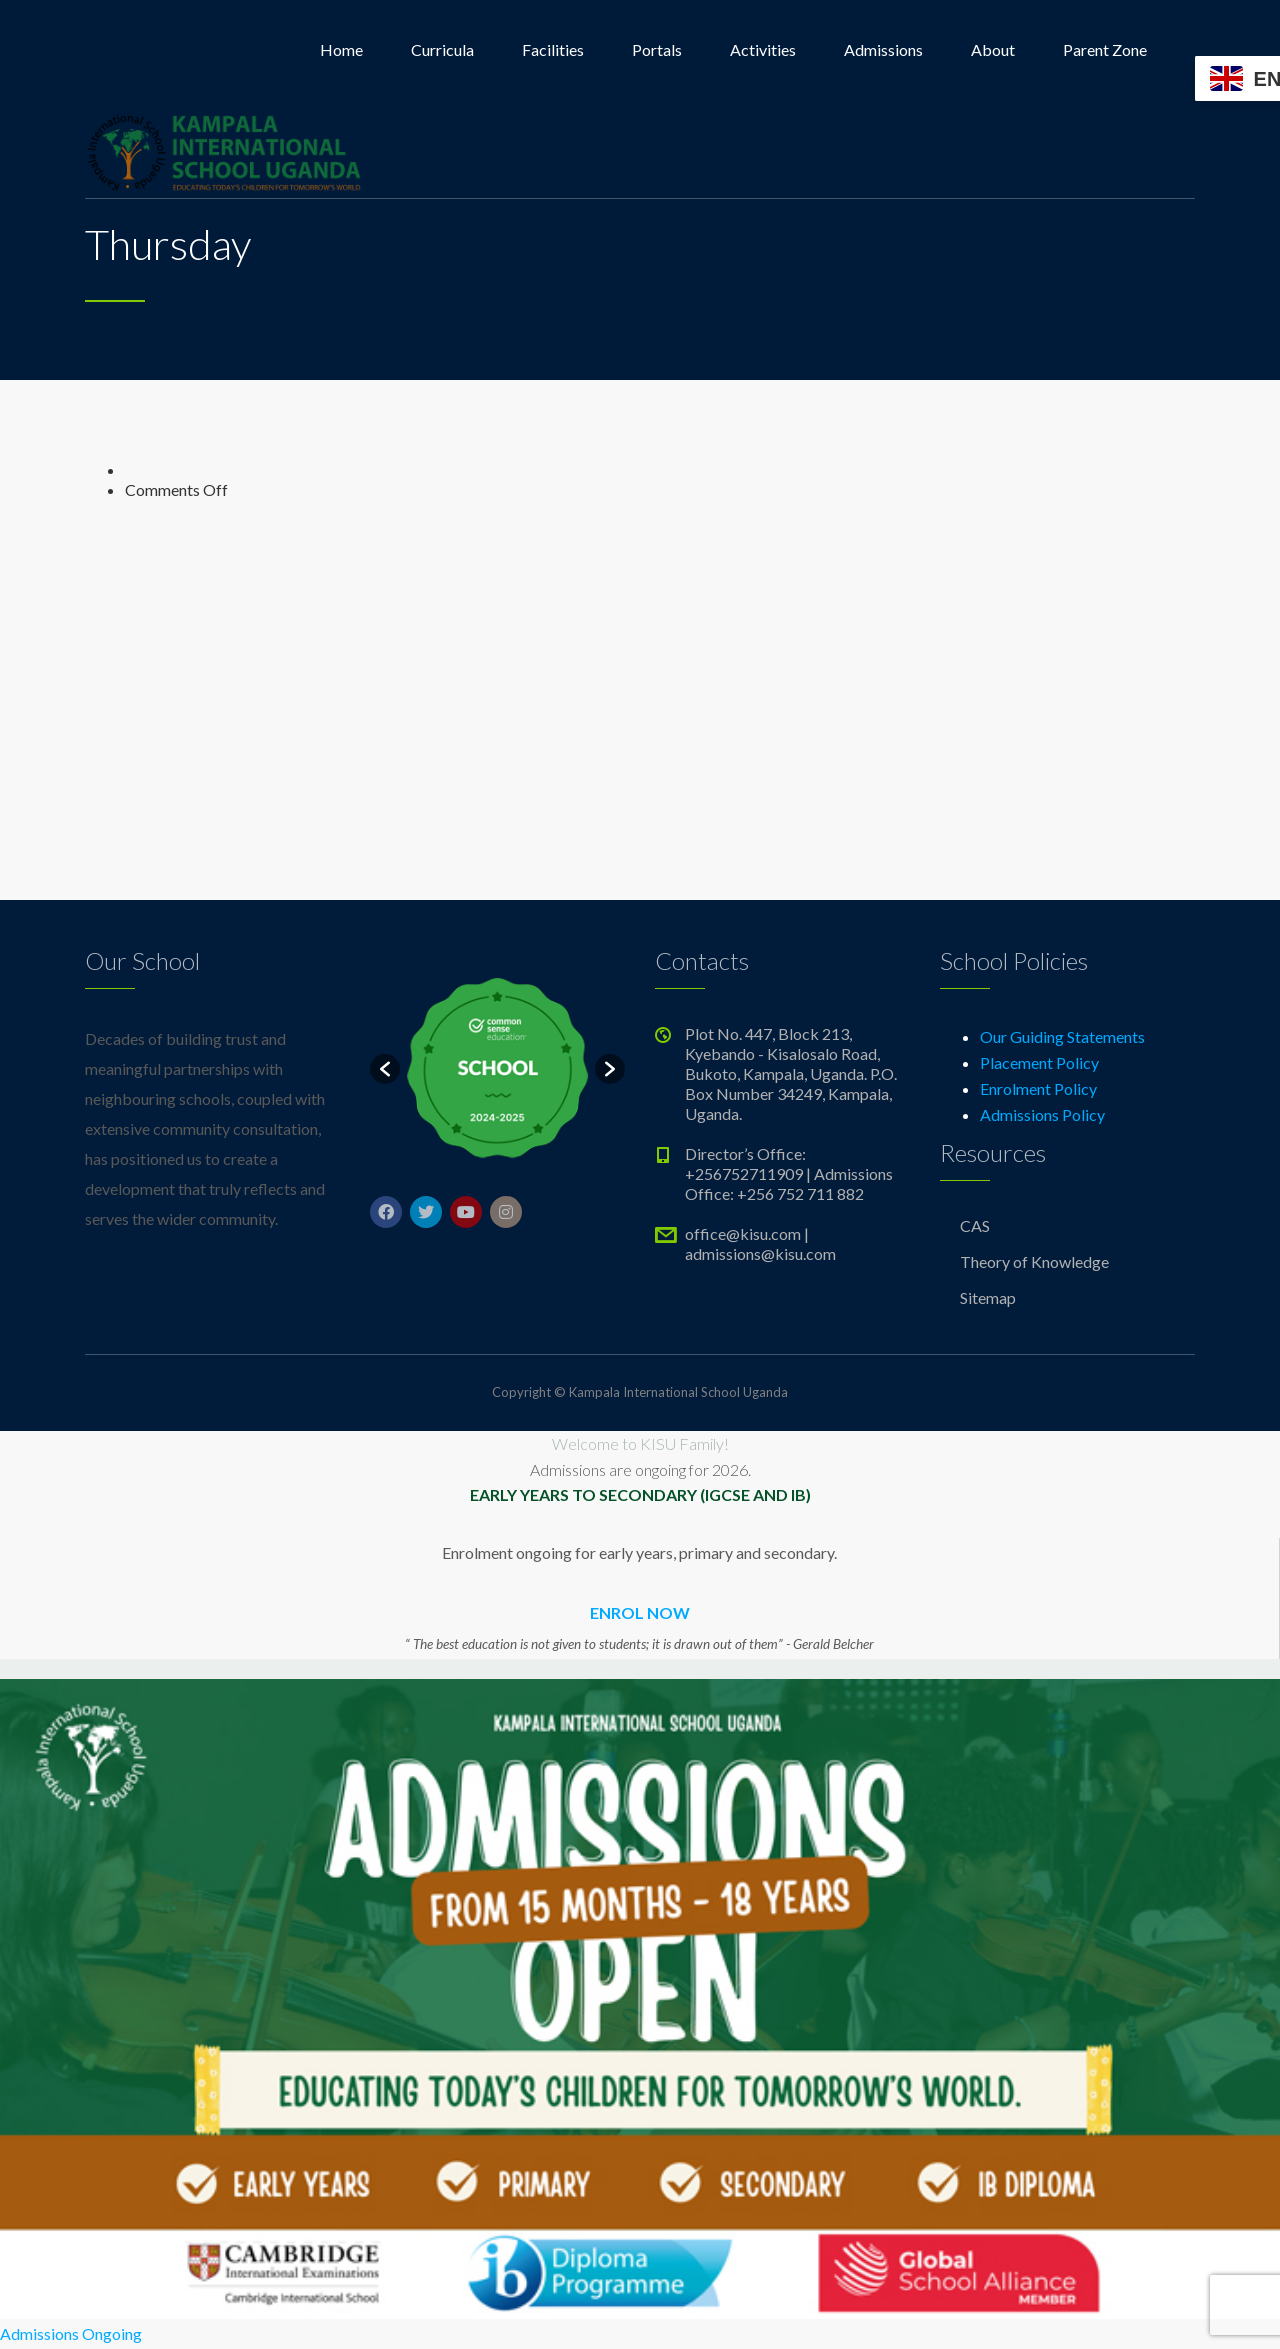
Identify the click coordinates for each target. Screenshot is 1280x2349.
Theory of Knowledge (1034, 1261)
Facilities (553, 49)
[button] (385, 1069)
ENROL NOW (640, 1612)
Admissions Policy (1042, 1114)
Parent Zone (1105, 49)
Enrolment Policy (1038, 1088)
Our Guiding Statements (1062, 1036)
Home (341, 49)
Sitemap (988, 1297)
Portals (657, 49)
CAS (975, 1225)
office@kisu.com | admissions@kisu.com (760, 1243)
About (993, 49)
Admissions (883, 49)
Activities (763, 49)
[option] (497, 1068)
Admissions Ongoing (71, 2333)
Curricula (442, 49)
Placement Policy (1039, 1062)
